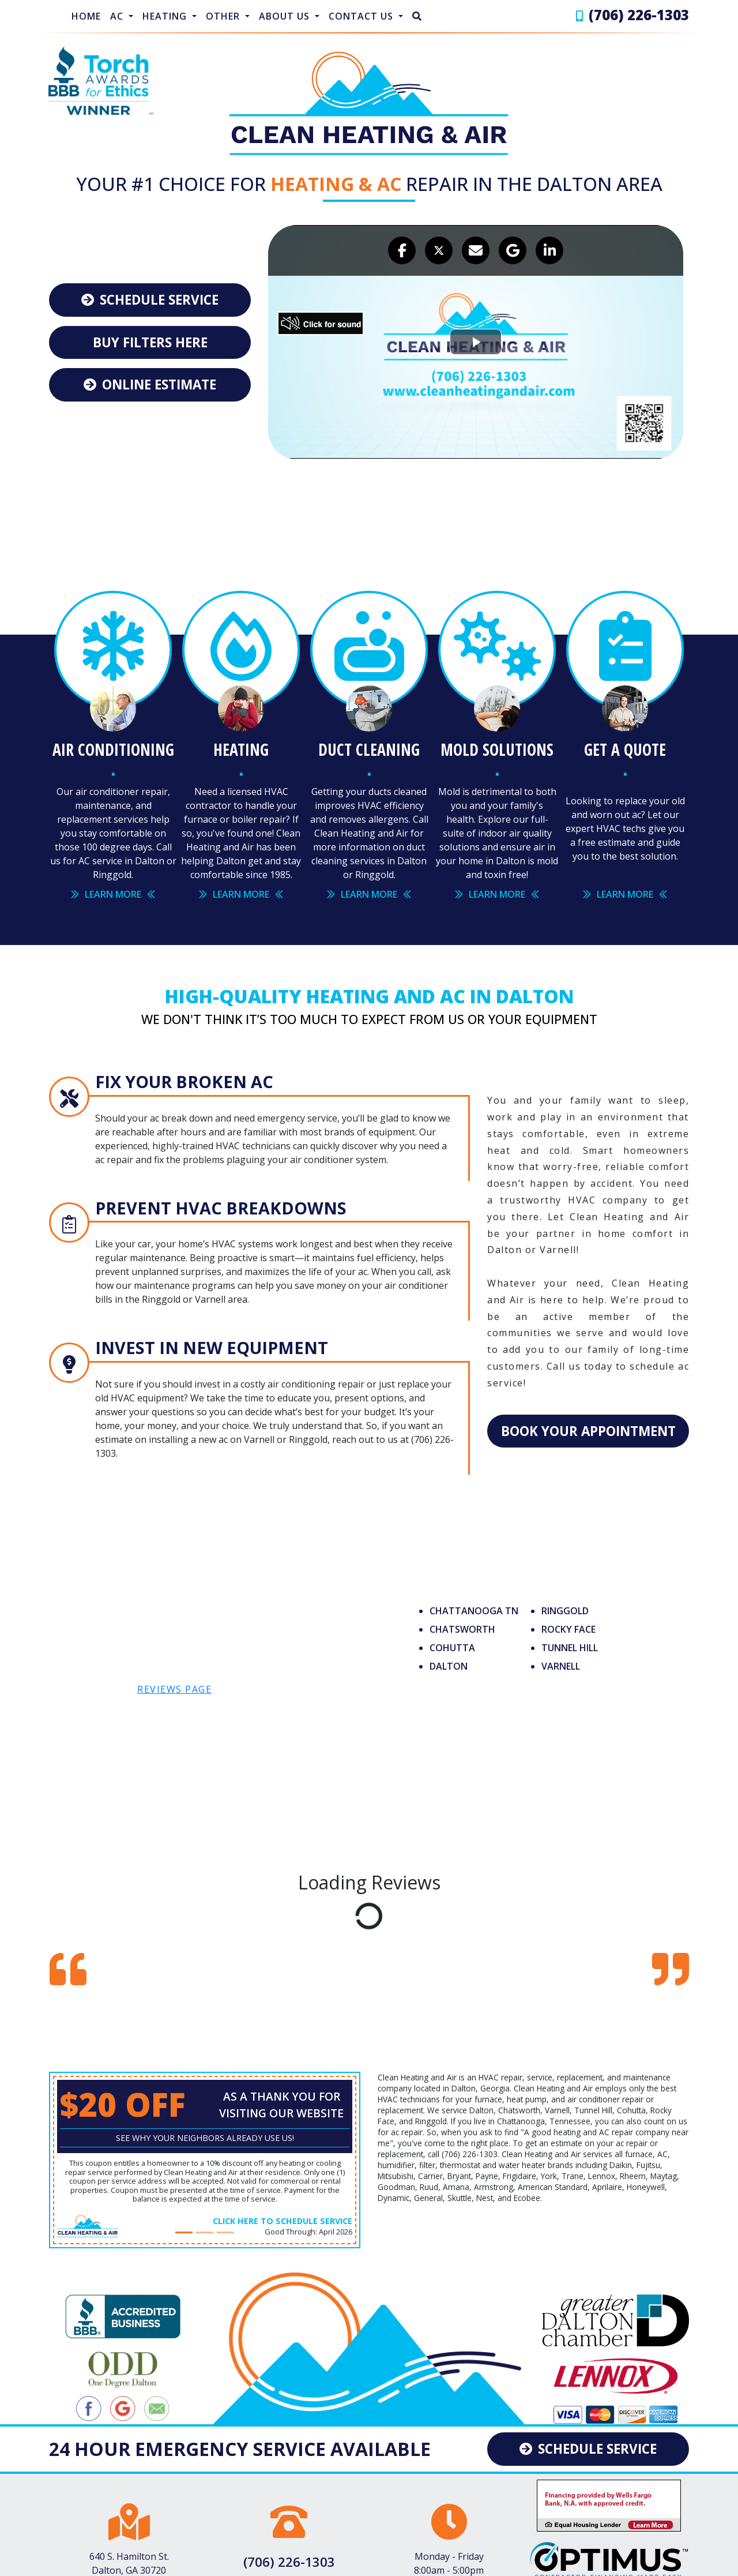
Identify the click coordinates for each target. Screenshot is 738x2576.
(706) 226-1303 (639, 14)
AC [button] (118, 16)
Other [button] (224, 16)
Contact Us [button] (362, 16)
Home (86, 16)
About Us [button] (285, 16)
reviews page (174, 1679)
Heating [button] (166, 16)
